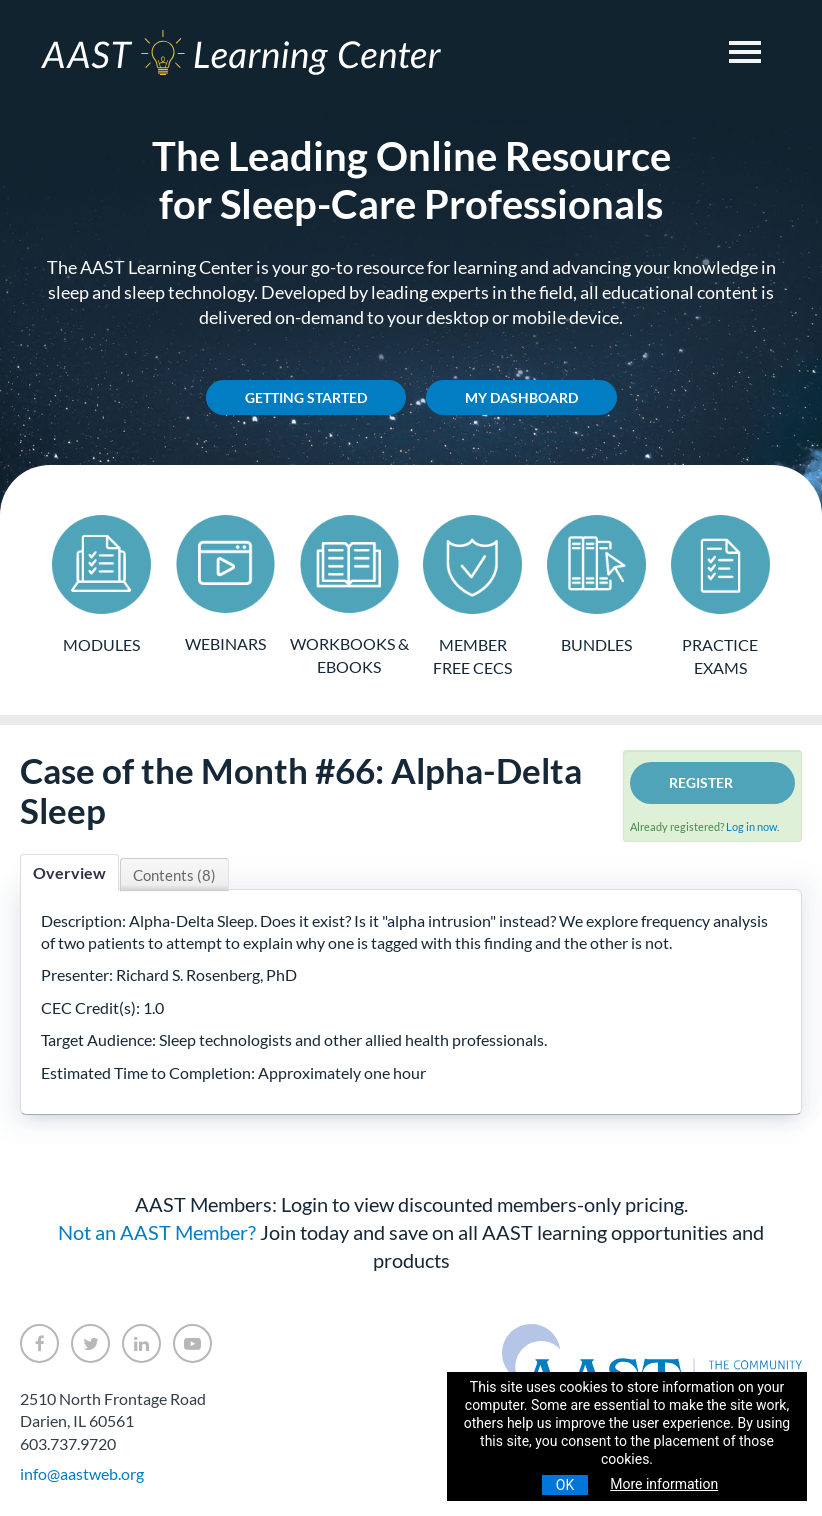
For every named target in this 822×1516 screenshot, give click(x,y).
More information (664, 1484)
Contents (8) (174, 875)
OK (565, 1485)
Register (701, 782)
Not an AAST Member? (157, 1232)
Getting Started (306, 397)
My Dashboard (521, 397)
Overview (69, 872)
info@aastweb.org (82, 1473)
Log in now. (752, 826)
